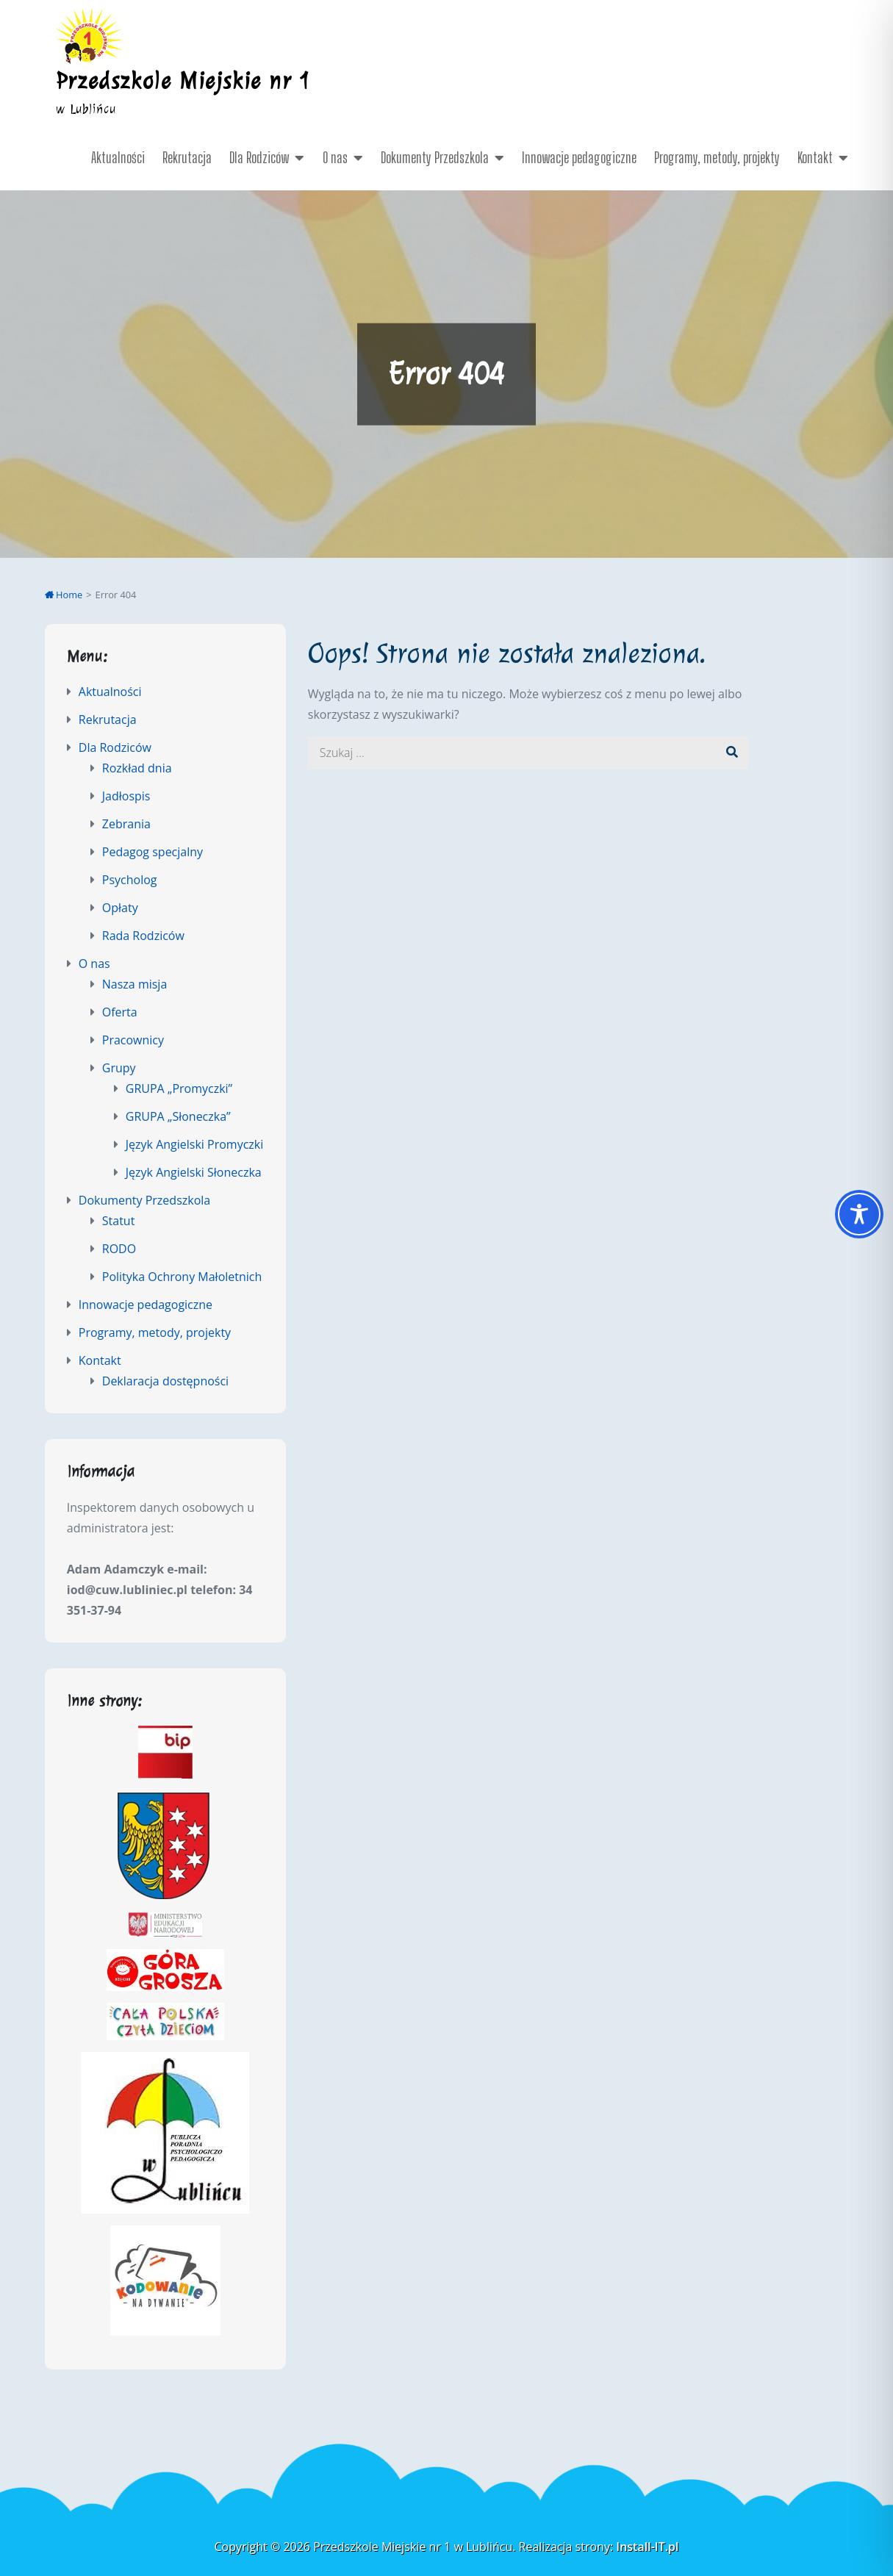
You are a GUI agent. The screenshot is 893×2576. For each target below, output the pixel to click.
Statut (118, 1221)
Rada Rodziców (143, 936)
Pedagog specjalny (152, 852)
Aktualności (118, 157)
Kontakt (815, 157)
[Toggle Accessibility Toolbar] (859, 1214)
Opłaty (120, 908)
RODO (119, 1249)
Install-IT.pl (647, 2547)
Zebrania (126, 824)
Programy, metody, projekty (717, 157)
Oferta (119, 1012)
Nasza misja (135, 984)
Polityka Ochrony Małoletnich (182, 1277)
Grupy (119, 1068)
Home (64, 594)
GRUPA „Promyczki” (179, 1088)
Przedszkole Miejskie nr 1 (184, 81)
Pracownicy (133, 1040)
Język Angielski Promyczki (195, 1144)
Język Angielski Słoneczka (194, 1172)
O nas (335, 157)
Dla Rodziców (259, 157)
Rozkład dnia (137, 768)
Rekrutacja (187, 157)
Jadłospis (126, 796)
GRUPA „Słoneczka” (178, 1116)
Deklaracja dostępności (165, 1381)
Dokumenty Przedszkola (435, 157)
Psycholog (129, 880)
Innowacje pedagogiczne (579, 157)
